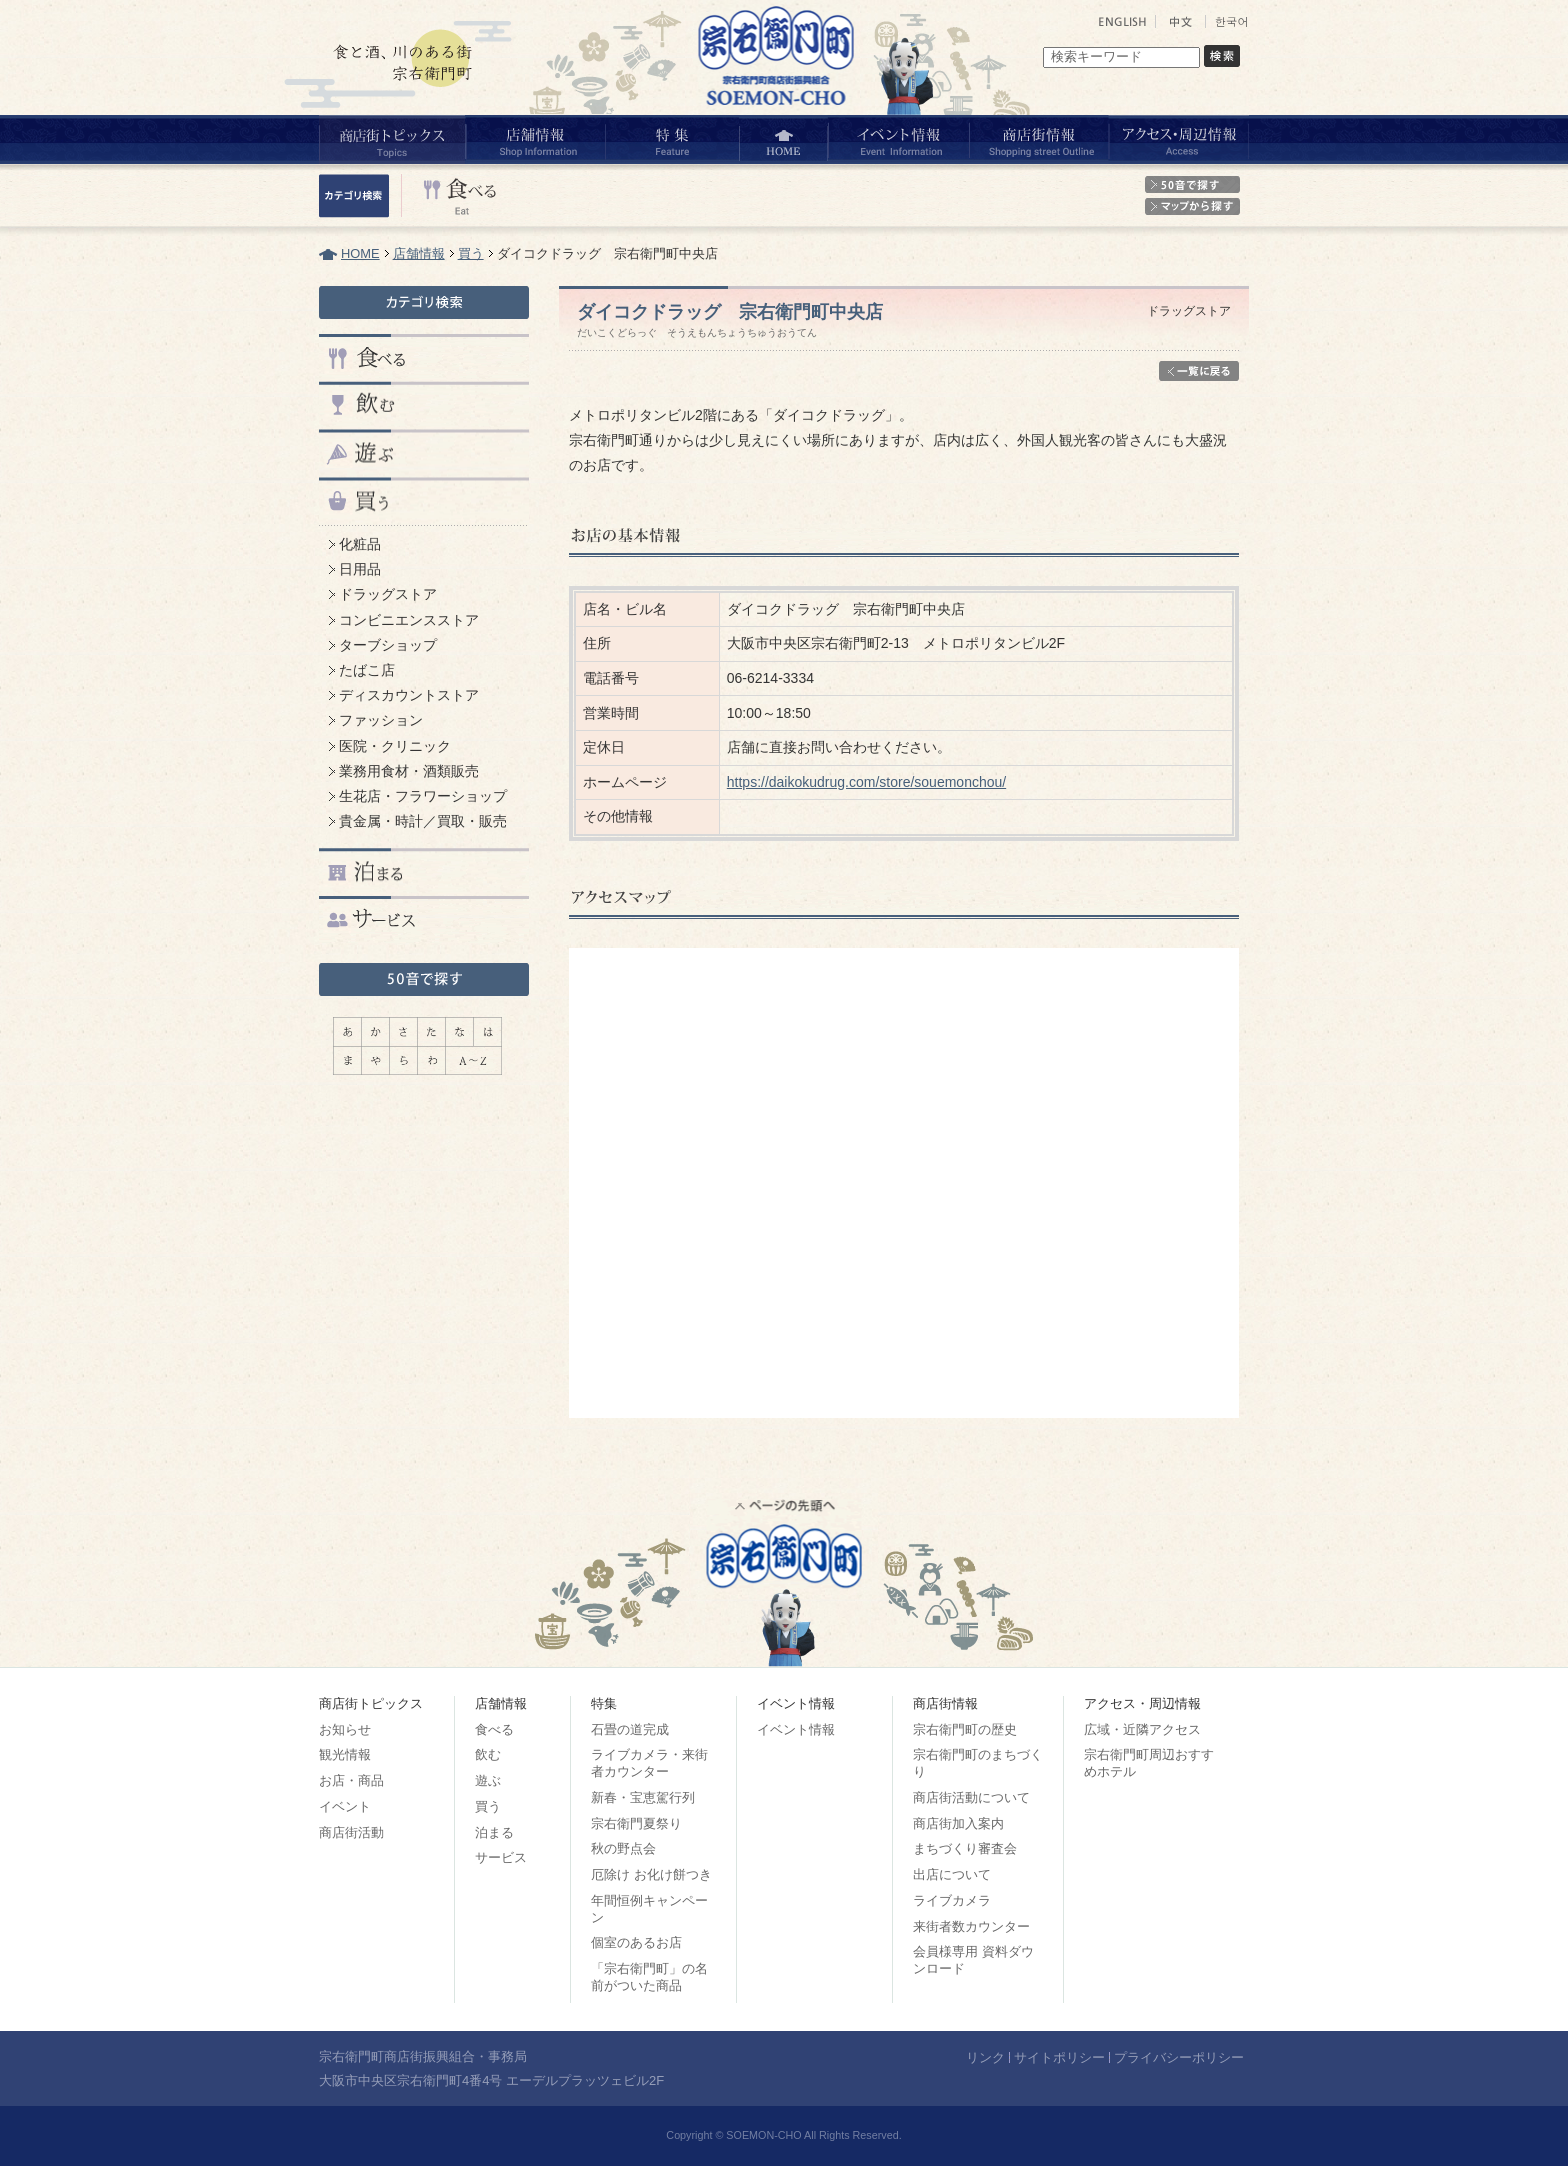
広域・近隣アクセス (1142, 1729)
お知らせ (345, 1729)
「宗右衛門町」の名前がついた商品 (649, 1977)
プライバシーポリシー (1179, 2057)
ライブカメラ (952, 1900)
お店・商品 (351, 1780)
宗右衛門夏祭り (636, 1823)
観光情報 (345, 1754)
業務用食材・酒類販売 (409, 771)
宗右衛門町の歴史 (965, 1729)
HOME (360, 253)
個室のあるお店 (636, 1942)
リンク (985, 2057)
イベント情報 (796, 1729)
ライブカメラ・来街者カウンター (649, 1763)
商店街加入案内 (958, 1823)
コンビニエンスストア (409, 620)
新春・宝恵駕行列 (643, 1797)
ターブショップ (388, 645)
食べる (494, 1729)
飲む (488, 1754)
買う (471, 253)
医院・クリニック (395, 746)
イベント (345, 1806)
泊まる (494, 1832)
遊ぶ (488, 1780)
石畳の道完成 (630, 1729)
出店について (952, 1874)
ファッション (381, 720)
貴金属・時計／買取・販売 (423, 821)
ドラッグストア (388, 594)
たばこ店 (367, 670)
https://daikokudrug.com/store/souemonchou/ (866, 782)
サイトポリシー (1059, 2057)
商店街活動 (351, 1832)
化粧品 (360, 544)
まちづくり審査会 (965, 1848)
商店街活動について (971, 1797)
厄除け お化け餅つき (651, 1874)
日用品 (360, 569)
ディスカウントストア (409, 695)
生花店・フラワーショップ (423, 796)
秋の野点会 (623, 1848)
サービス (501, 1857)
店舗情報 (419, 253)
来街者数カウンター (971, 1926)
